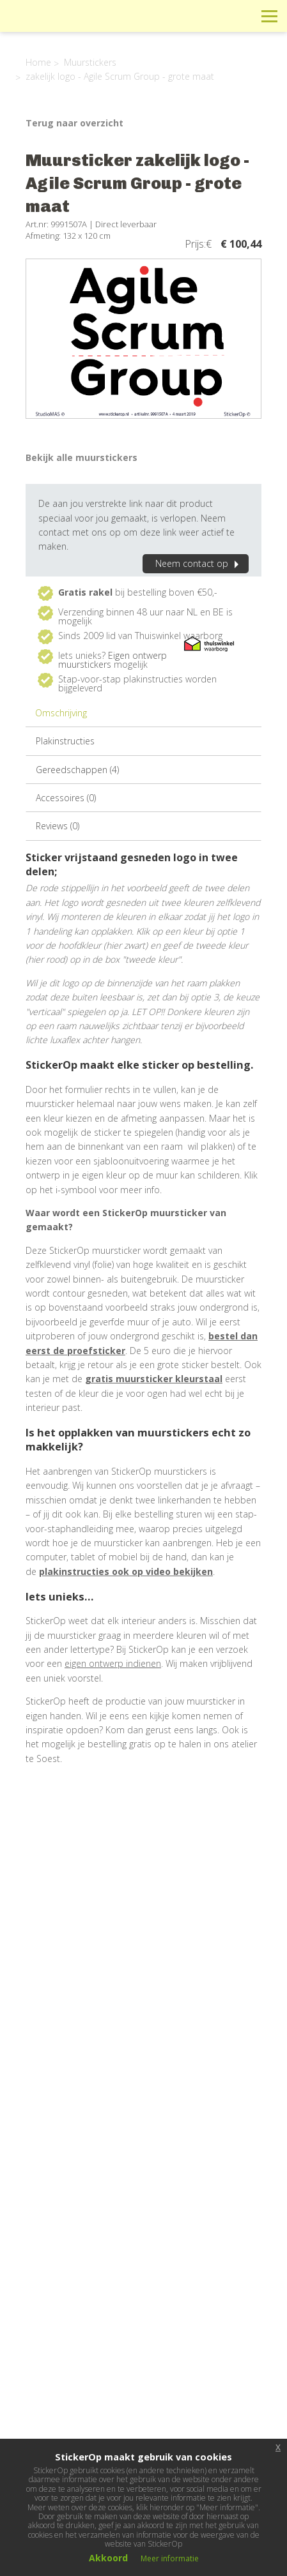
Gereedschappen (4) (77, 770)
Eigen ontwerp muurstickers (112, 659)
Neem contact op (198, 563)
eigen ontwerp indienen (113, 1663)
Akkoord (108, 2558)
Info (183, 15)
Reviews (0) (57, 826)
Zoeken (240, 15)
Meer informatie (170, 2558)
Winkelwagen (212, 15)
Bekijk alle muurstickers (81, 457)
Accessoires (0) (66, 798)
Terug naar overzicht (74, 123)
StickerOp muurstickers (55, 25)
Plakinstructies (65, 741)
